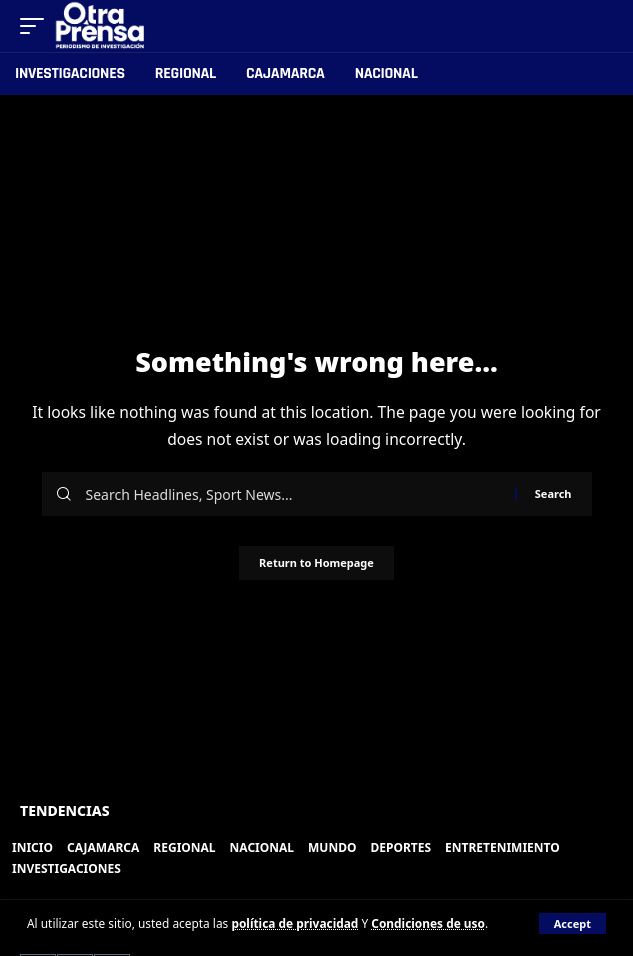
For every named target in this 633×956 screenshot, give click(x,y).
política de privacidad (294, 923)
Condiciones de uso (428, 923)
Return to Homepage (316, 562)
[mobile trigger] (37, 26)
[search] (599, 26)
